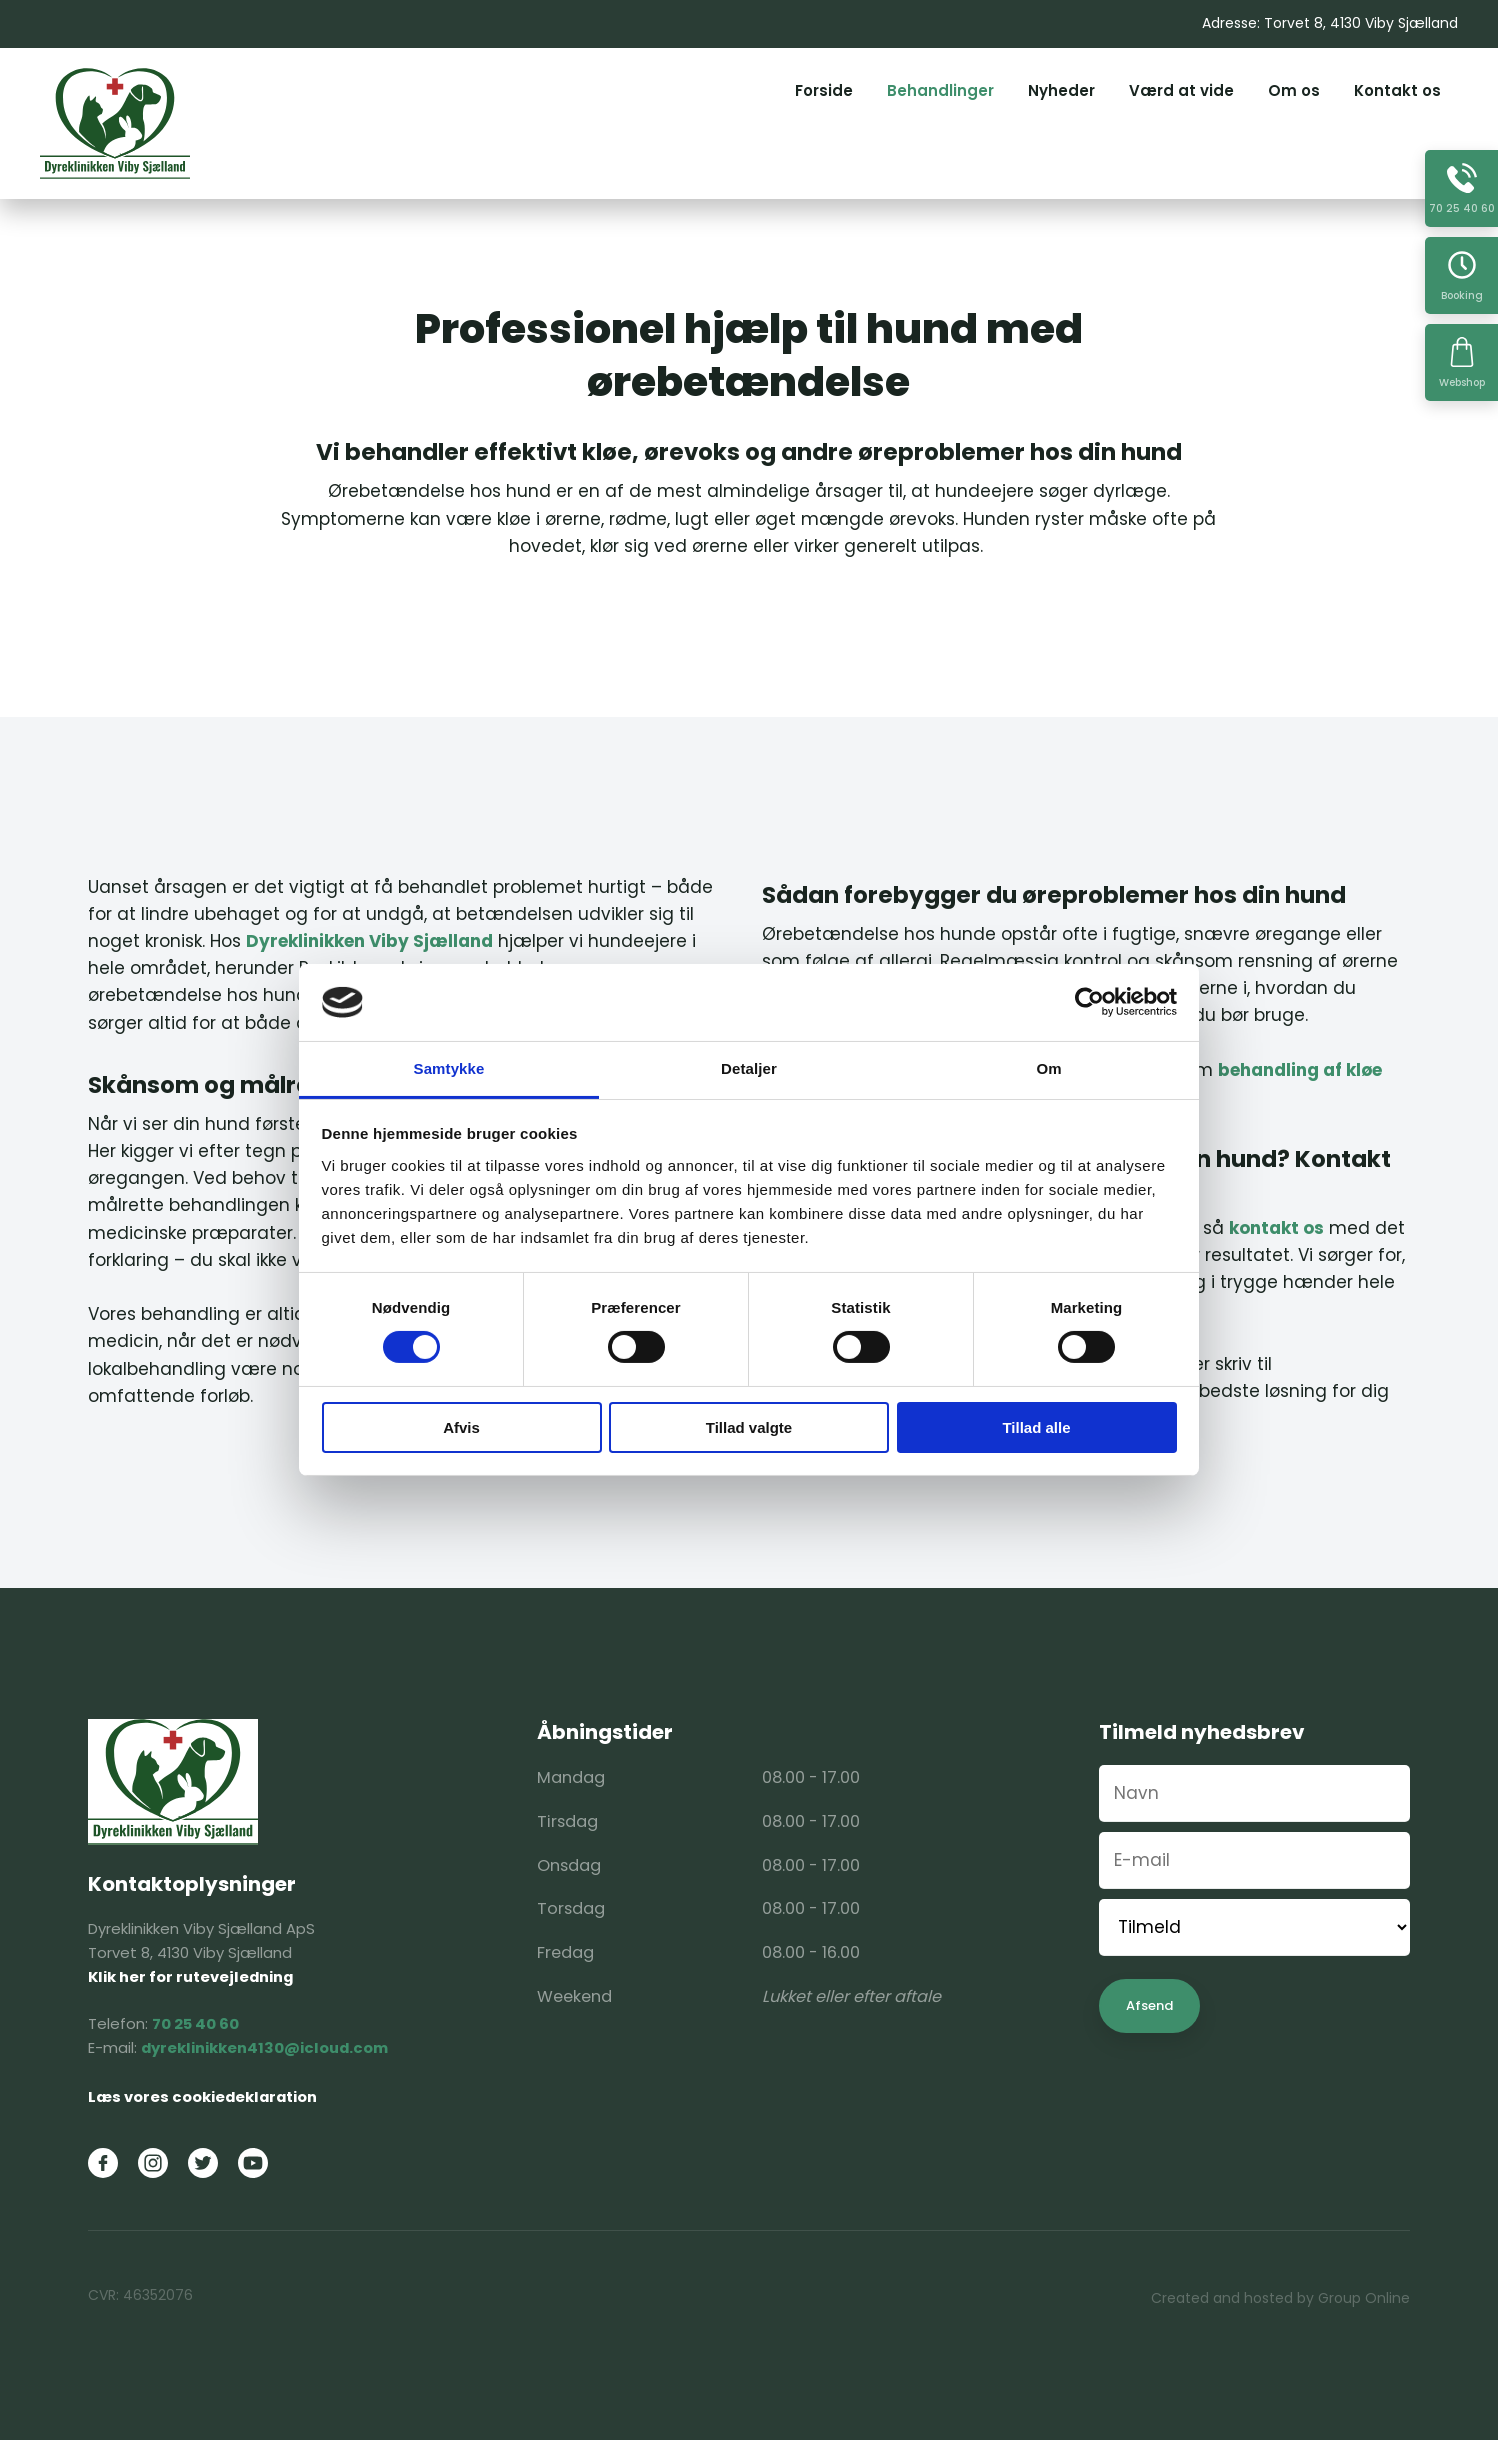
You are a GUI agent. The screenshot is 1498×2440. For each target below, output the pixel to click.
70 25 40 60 (195, 2023)
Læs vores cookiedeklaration (202, 2096)
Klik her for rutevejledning (190, 1976)
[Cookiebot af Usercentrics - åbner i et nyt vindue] (1089, 1002)
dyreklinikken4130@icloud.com (264, 2047)
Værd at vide (1181, 90)
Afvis (461, 1427)
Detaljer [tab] (749, 1068)
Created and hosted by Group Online (1280, 2298)
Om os (1294, 90)
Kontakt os (1397, 90)
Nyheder (1061, 90)
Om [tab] (1048, 1068)
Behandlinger (940, 90)
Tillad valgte (749, 1427)
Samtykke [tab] (449, 1068)
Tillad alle (1036, 1427)
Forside (824, 90)
